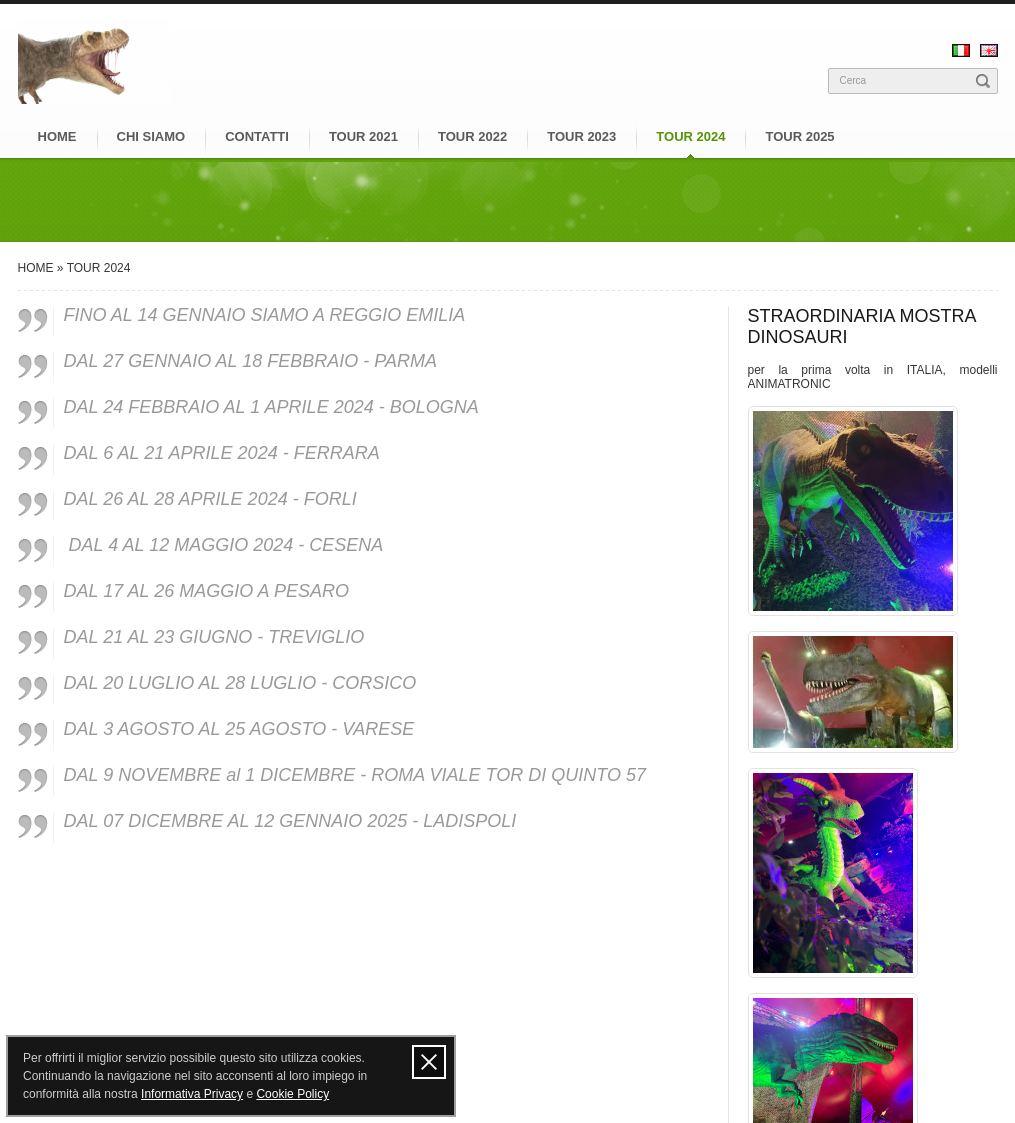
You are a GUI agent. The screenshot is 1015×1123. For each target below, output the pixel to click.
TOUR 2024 (690, 136)
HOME (57, 136)
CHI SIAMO (151, 136)
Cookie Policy (292, 1094)
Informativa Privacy (192, 1094)
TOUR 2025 (799, 136)
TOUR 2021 (363, 136)
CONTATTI (257, 136)
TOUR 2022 (472, 136)
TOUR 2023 (581, 136)
